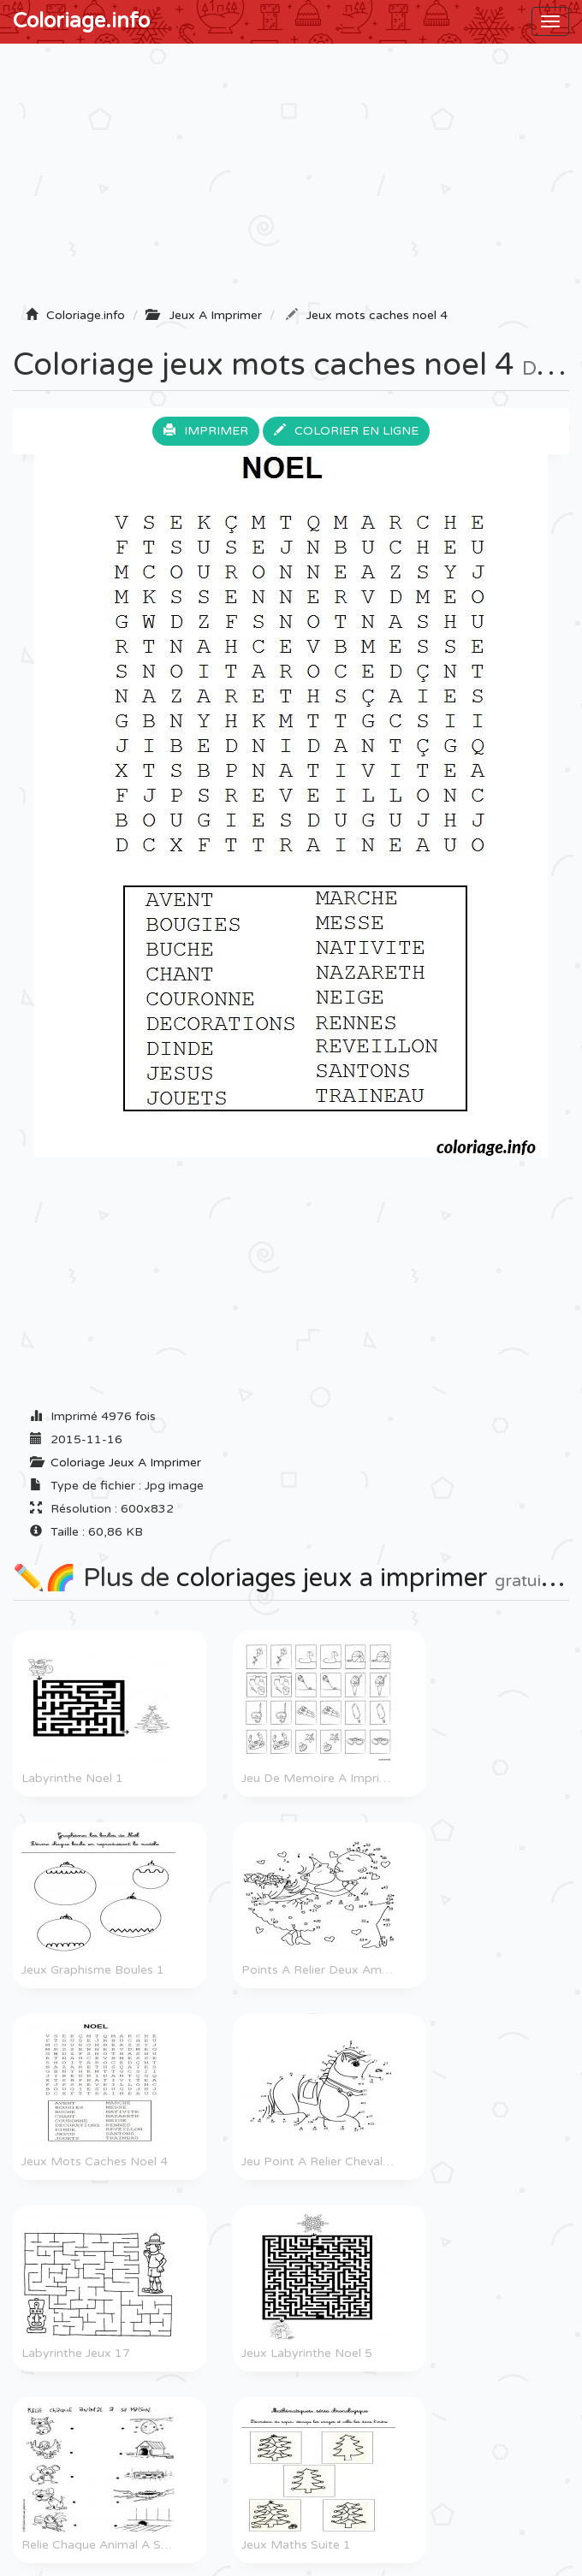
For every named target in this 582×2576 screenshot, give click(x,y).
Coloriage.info (81, 21)
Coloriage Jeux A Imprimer (125, 1462)
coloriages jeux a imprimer (332, 1578)
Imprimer (205, 430)
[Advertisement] (291, 180)
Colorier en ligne (346, 430)
